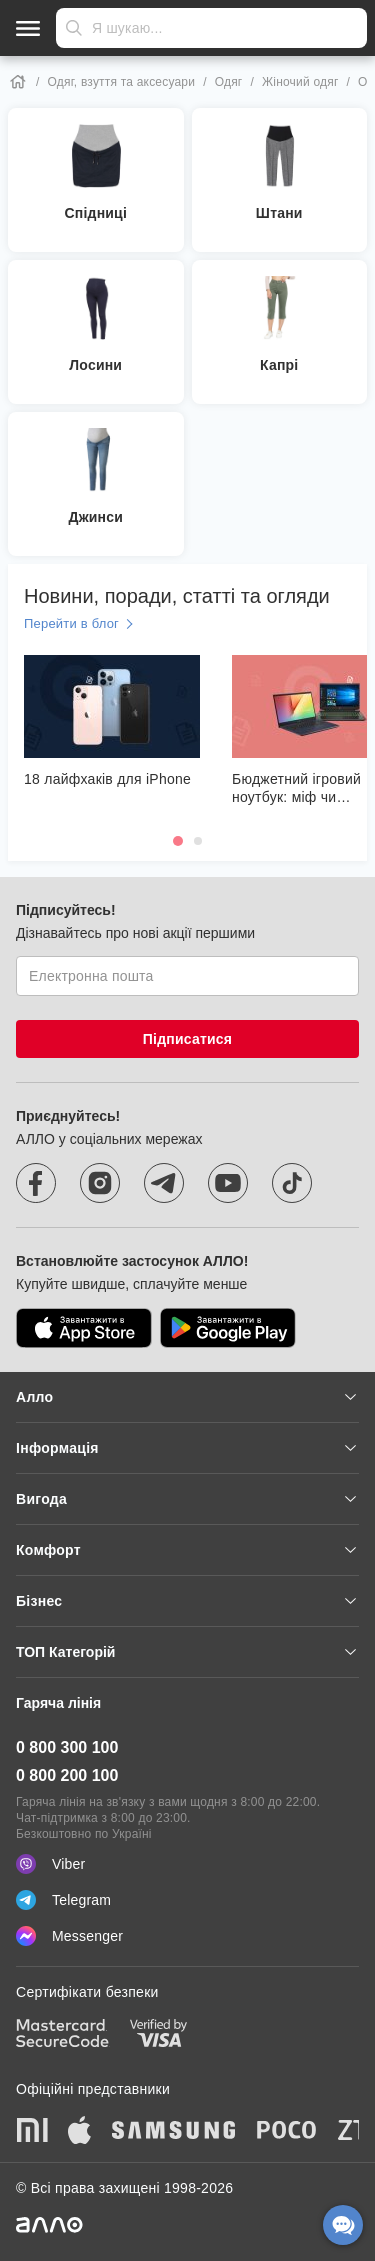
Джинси (95, 517)
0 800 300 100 (67, 1747)
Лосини (95, 365)
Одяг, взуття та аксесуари (122, 82)
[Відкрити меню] (28, 28)
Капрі (279, 365)
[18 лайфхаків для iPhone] (112, 721)
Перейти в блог (71, 623)
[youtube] (228, 1183)
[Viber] (187, 1864)
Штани (279, 213)
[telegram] (164, 1183)
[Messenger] (187, 1936)
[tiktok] (292, 1183)
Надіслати (74, 28)
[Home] (18, 82)
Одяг (229, 82)
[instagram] (100, 1183)
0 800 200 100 (67, 1775)
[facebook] (36, 1183)
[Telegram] (187, 1900)
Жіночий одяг (300, 82)
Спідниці (95, 213)
